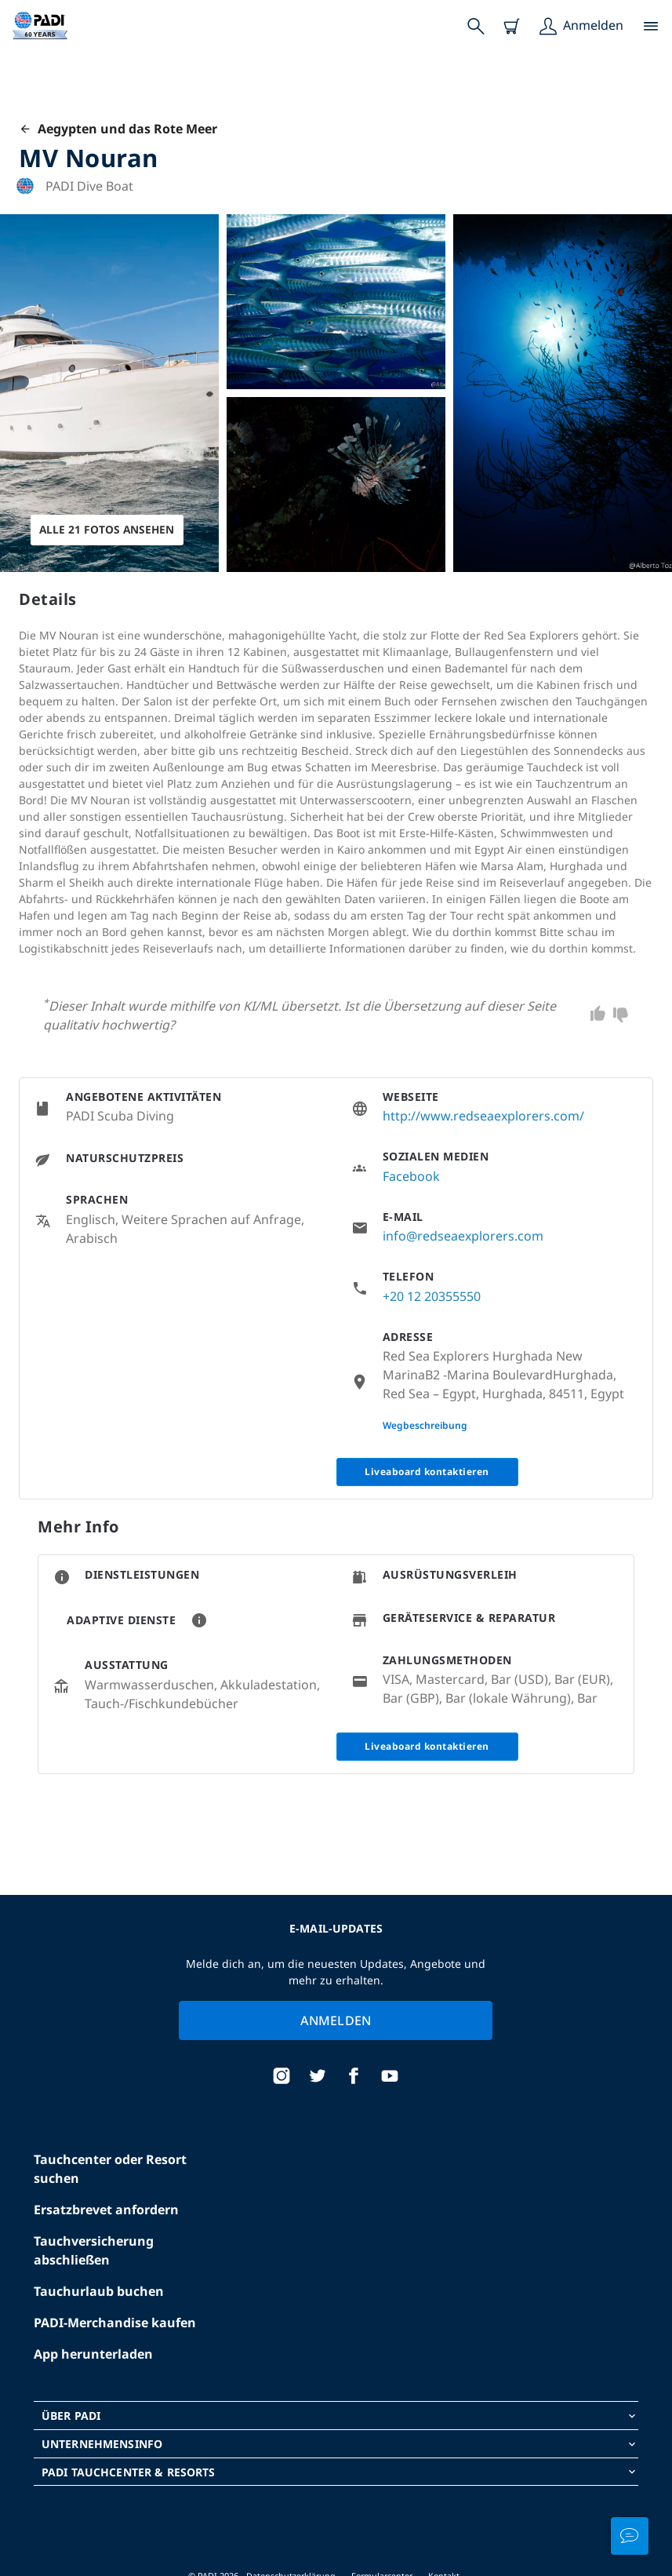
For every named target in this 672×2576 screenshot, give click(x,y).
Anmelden (336, 2020)
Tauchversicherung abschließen (94, 2250)
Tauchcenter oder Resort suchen (110, 2169)
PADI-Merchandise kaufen (115, 2322)
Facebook (411, 1176)
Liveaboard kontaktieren (427, 1471)
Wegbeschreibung (425, 1425)
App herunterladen (93, 2354)
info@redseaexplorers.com (463, 1235)
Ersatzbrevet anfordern (106, 2209)
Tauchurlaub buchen (99, 2291)
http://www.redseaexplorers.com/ (483, 1115)
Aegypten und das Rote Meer (118, 128)
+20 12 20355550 (432, 1296)
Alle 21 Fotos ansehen (108, 530)
